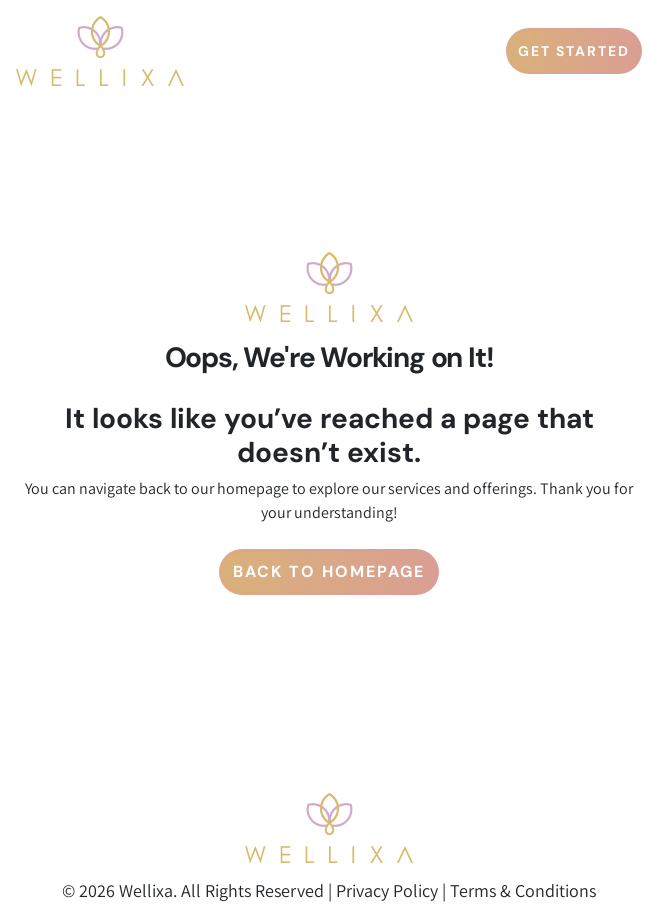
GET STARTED (574, 51)
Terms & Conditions (523, 890)
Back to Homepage (329, 571)
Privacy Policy (387, 890)
